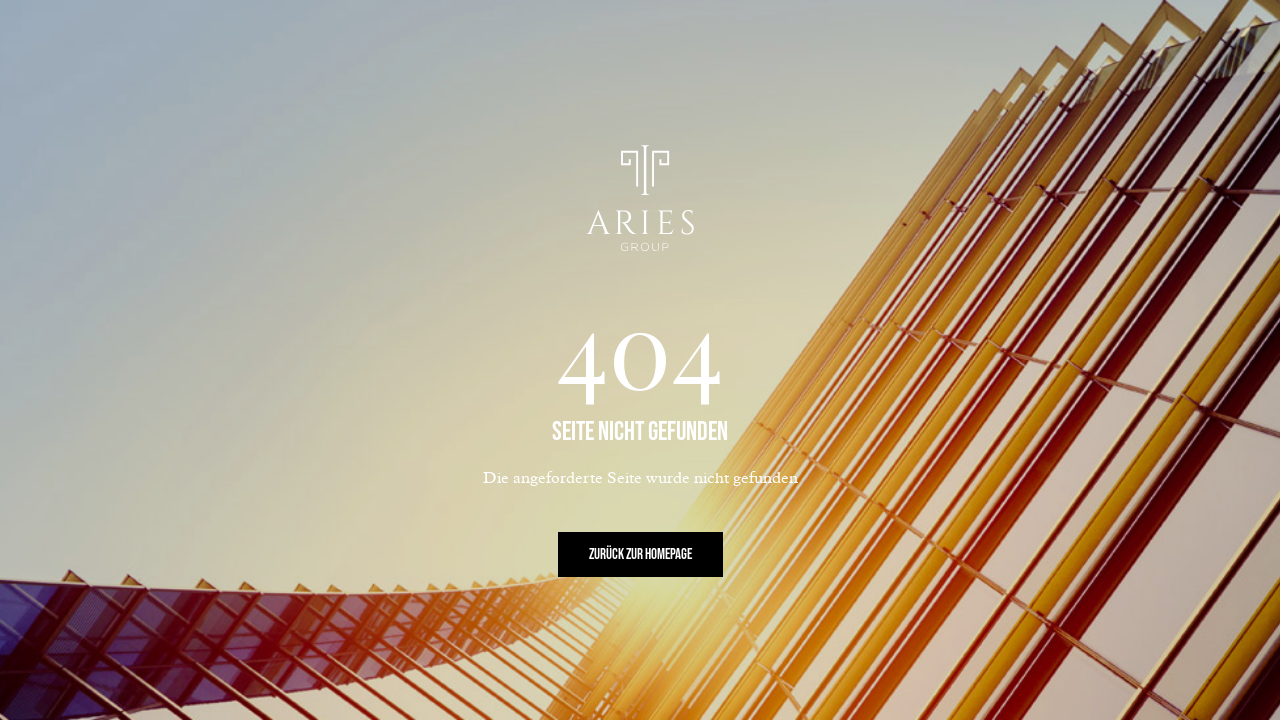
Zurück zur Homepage (640, 554)
